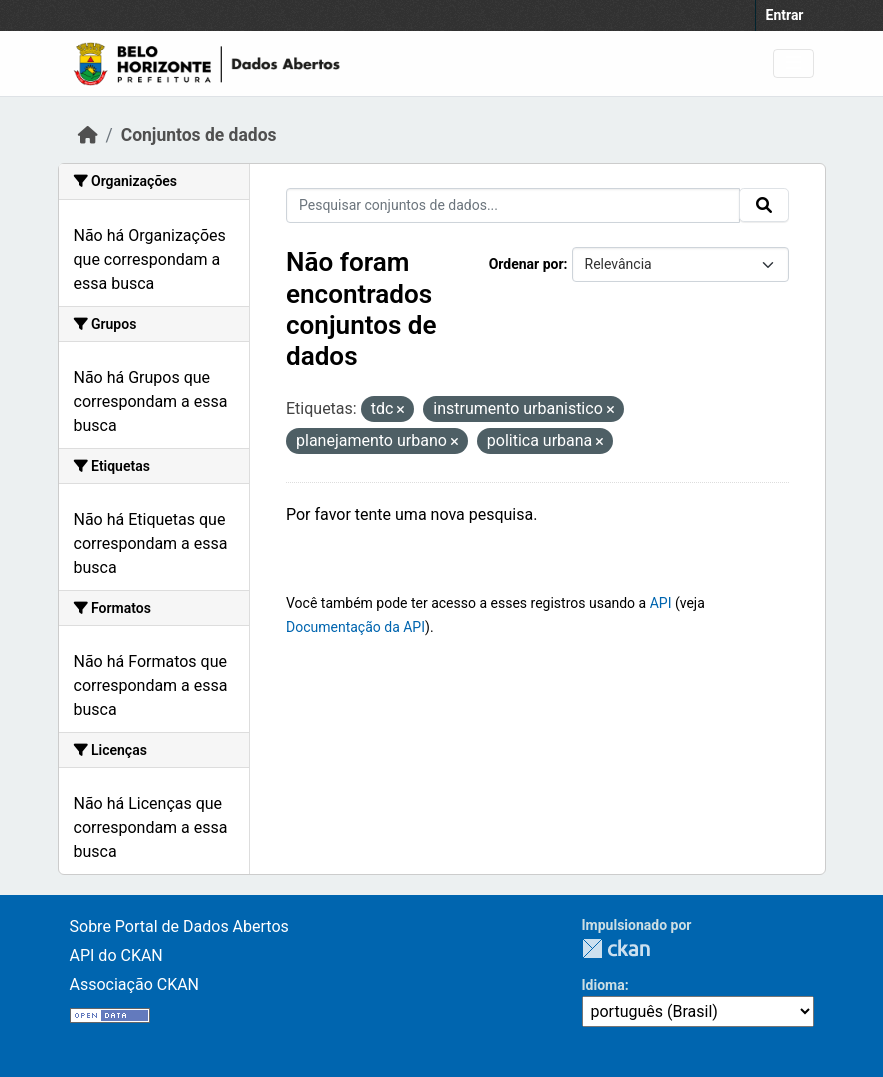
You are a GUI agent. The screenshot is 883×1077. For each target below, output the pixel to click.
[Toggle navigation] (793, 63)
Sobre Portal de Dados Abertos (179, 926)
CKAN (616, 948)
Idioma (603, 985)
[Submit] (764, 205)
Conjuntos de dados (199, 135)
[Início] (88, 135)
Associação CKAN (135, 984)
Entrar (785, 15)
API (661, 603)
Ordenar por (526, 264)
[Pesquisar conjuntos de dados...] (513, 205)
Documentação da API (355, 627)
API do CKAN (116, 955)
